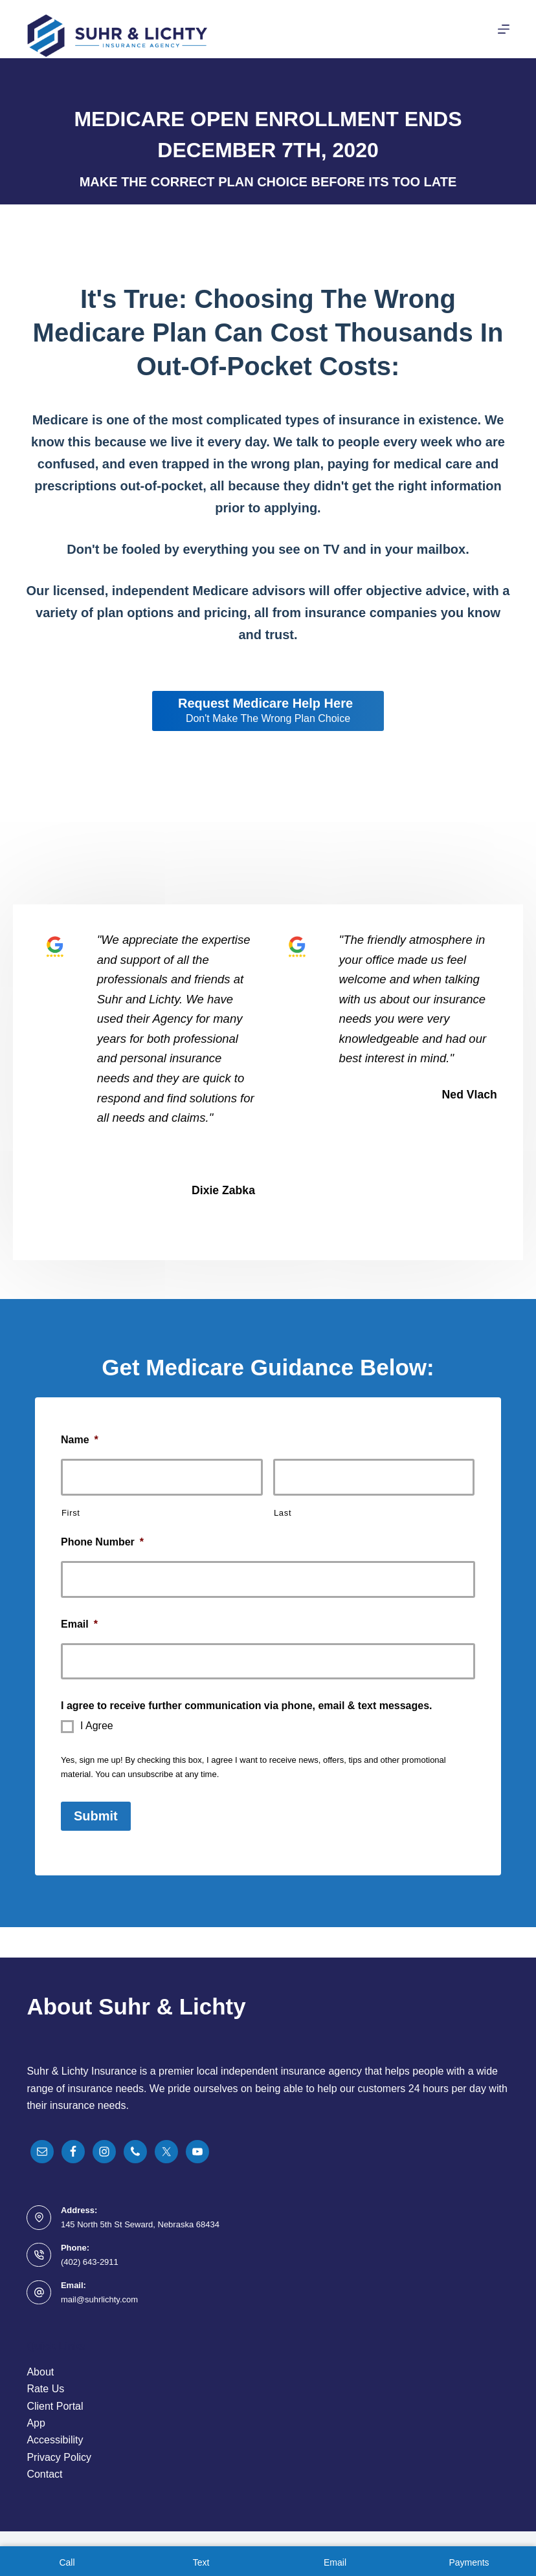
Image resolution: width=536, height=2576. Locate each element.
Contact (44, 2474)
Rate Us (45, 2388)
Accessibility (55, 2439)
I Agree (96, 1725)
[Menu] (503, 29)
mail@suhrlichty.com (99, 2299)
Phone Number (102, 1541)
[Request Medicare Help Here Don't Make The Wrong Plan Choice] (268, 711)
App (36, 2423)
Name (79, 1439)
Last (282, 1513)
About (40, 2371)
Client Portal (55, 2406)
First (70, 1513)
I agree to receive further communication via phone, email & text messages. (246, 1705)
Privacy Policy (59, 2457)
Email (79, 1624)
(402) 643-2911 (89, 2262)
